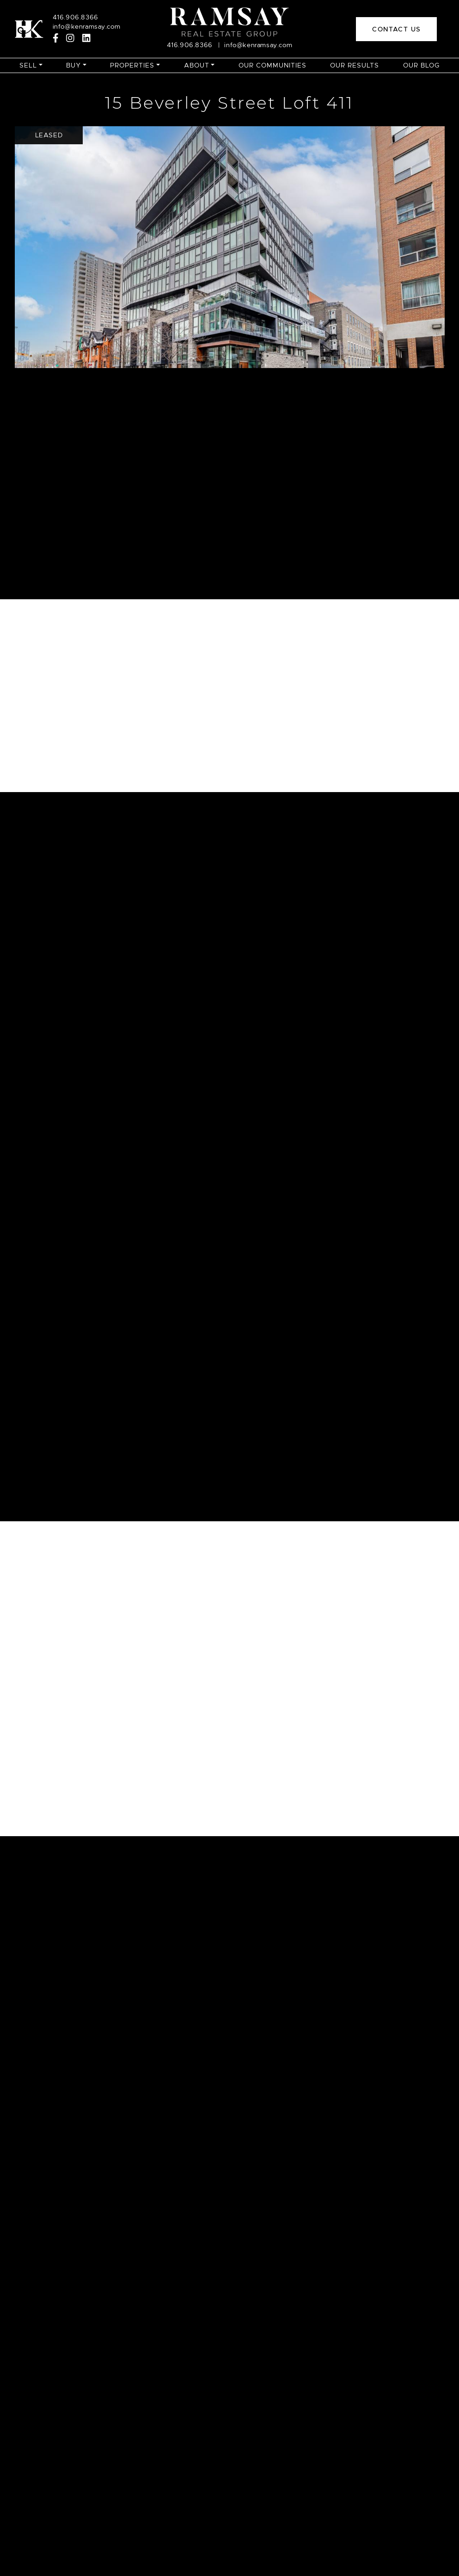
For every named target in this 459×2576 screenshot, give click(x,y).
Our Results (354, 65)
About (196, 65)
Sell (28, 65)
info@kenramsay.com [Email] (87, 26)
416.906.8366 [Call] (75, 17)
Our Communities (272, 65)
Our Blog (421, 65)
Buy (73, 65)
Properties (132, 65)
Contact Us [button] (396, 29)
